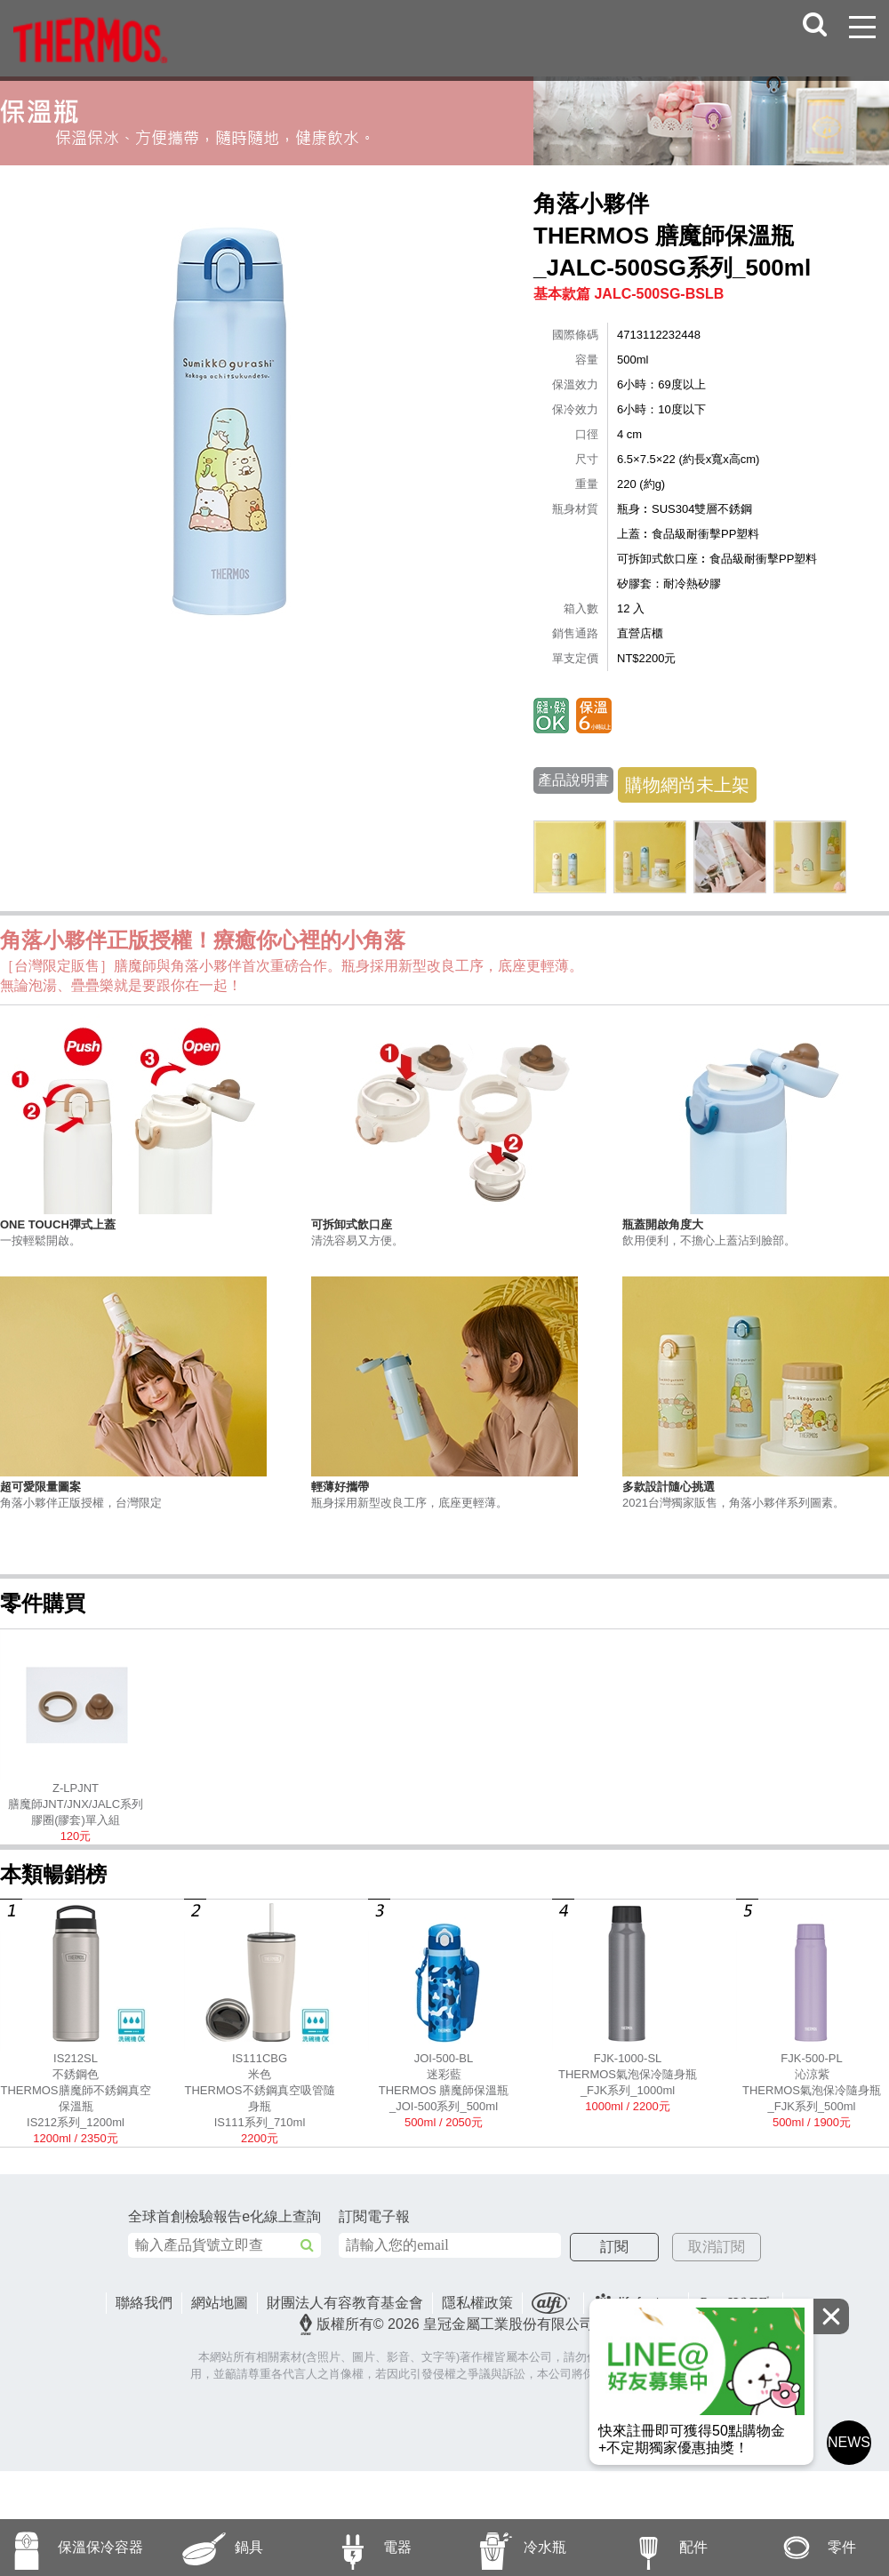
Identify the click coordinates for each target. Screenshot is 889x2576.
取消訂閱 (716, 2246)
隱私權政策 (477, 2302)
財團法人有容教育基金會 (345, 2302)
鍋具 (205, 2547)
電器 (353, 2547)
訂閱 (614, 2246)
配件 (650, 2547)
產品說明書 (573, 780)
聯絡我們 (144, 2302)
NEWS (849, 2442)
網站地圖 (219, 2302)
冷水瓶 (505, 2547)
